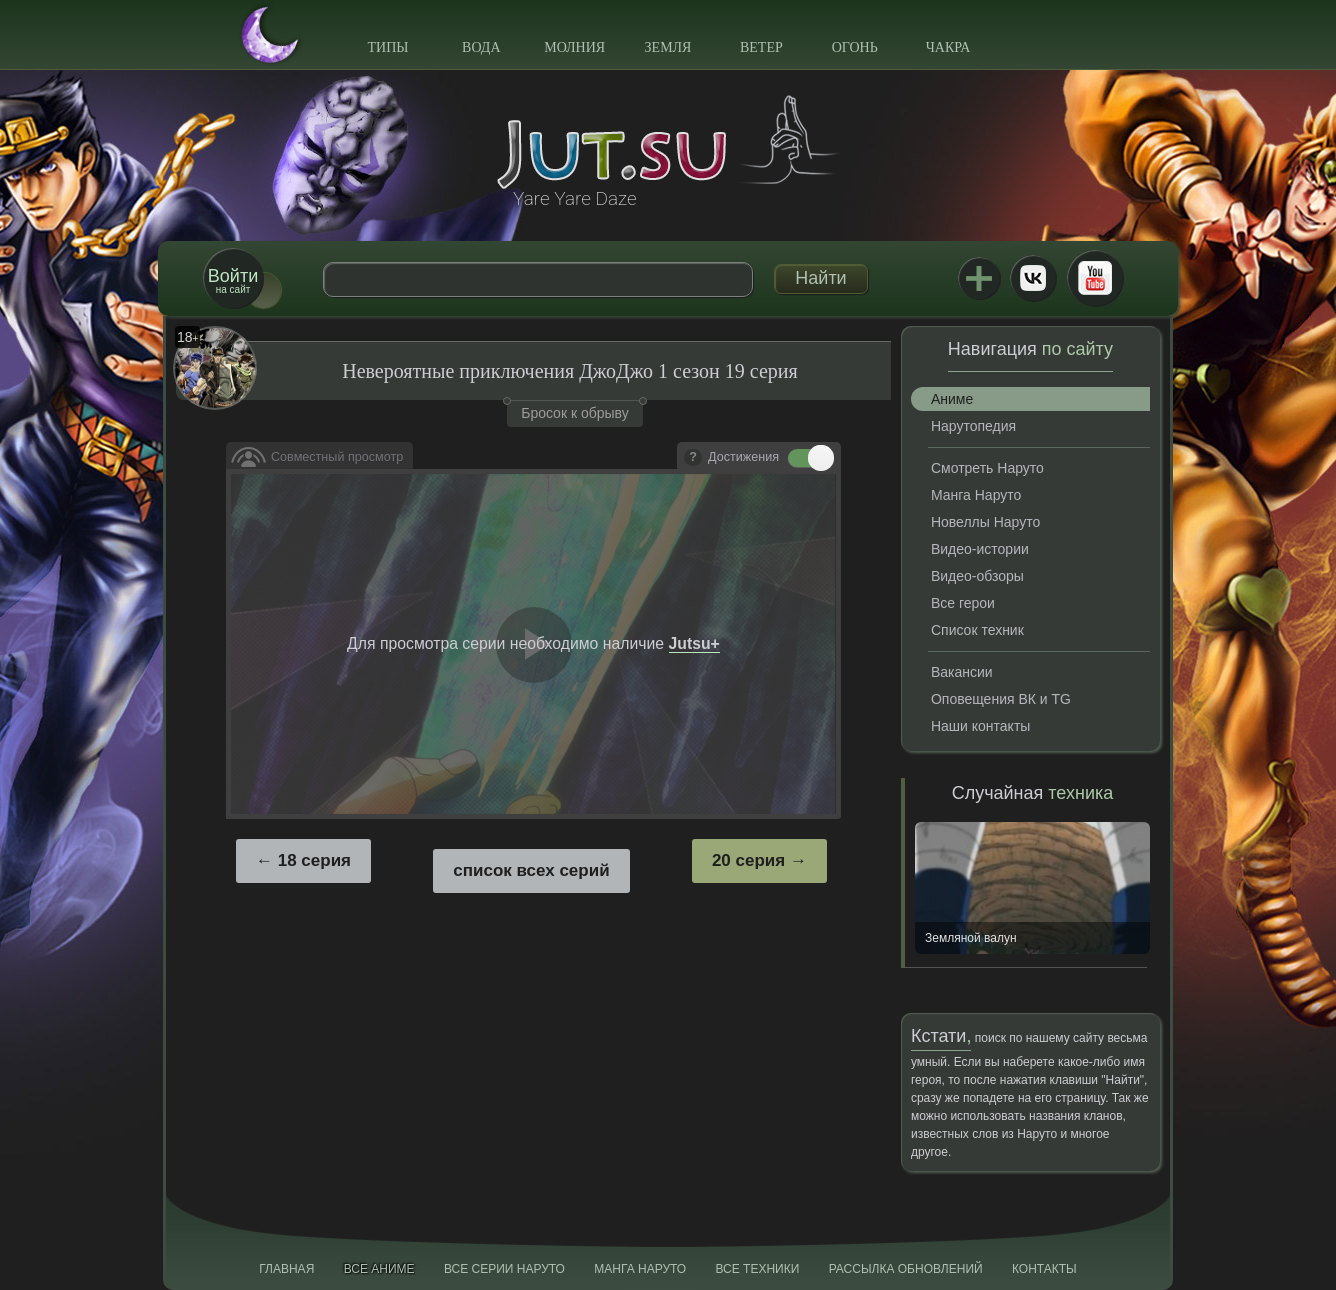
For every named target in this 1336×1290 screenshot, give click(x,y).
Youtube (1095, 278)
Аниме (952, 399)
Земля (668, 47)
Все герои (963, 603)
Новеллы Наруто (985, 522)
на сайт (233, 280)
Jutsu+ (979, 278)
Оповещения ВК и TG (1001, 699)
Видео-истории (980, 549)
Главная (286, 1269)
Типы (387, 47)
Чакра (948, 47)
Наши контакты (980, 726)
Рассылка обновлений (906, 1269)
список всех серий (531, 870)
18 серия (314, 860)
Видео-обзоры (977, 576)
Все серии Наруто (504, 1269)
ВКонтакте (1033, 278)
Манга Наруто (976, 495)
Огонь (855, 47)
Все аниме (379, 1269)
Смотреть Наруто (987, 468)
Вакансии (962, 672)
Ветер (761, 47)
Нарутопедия (973, 426)
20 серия (748, 860)
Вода (481, 47)
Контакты (1044, 1269)
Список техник (977, 630)
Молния (574, 47)
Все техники (757, 1269)
